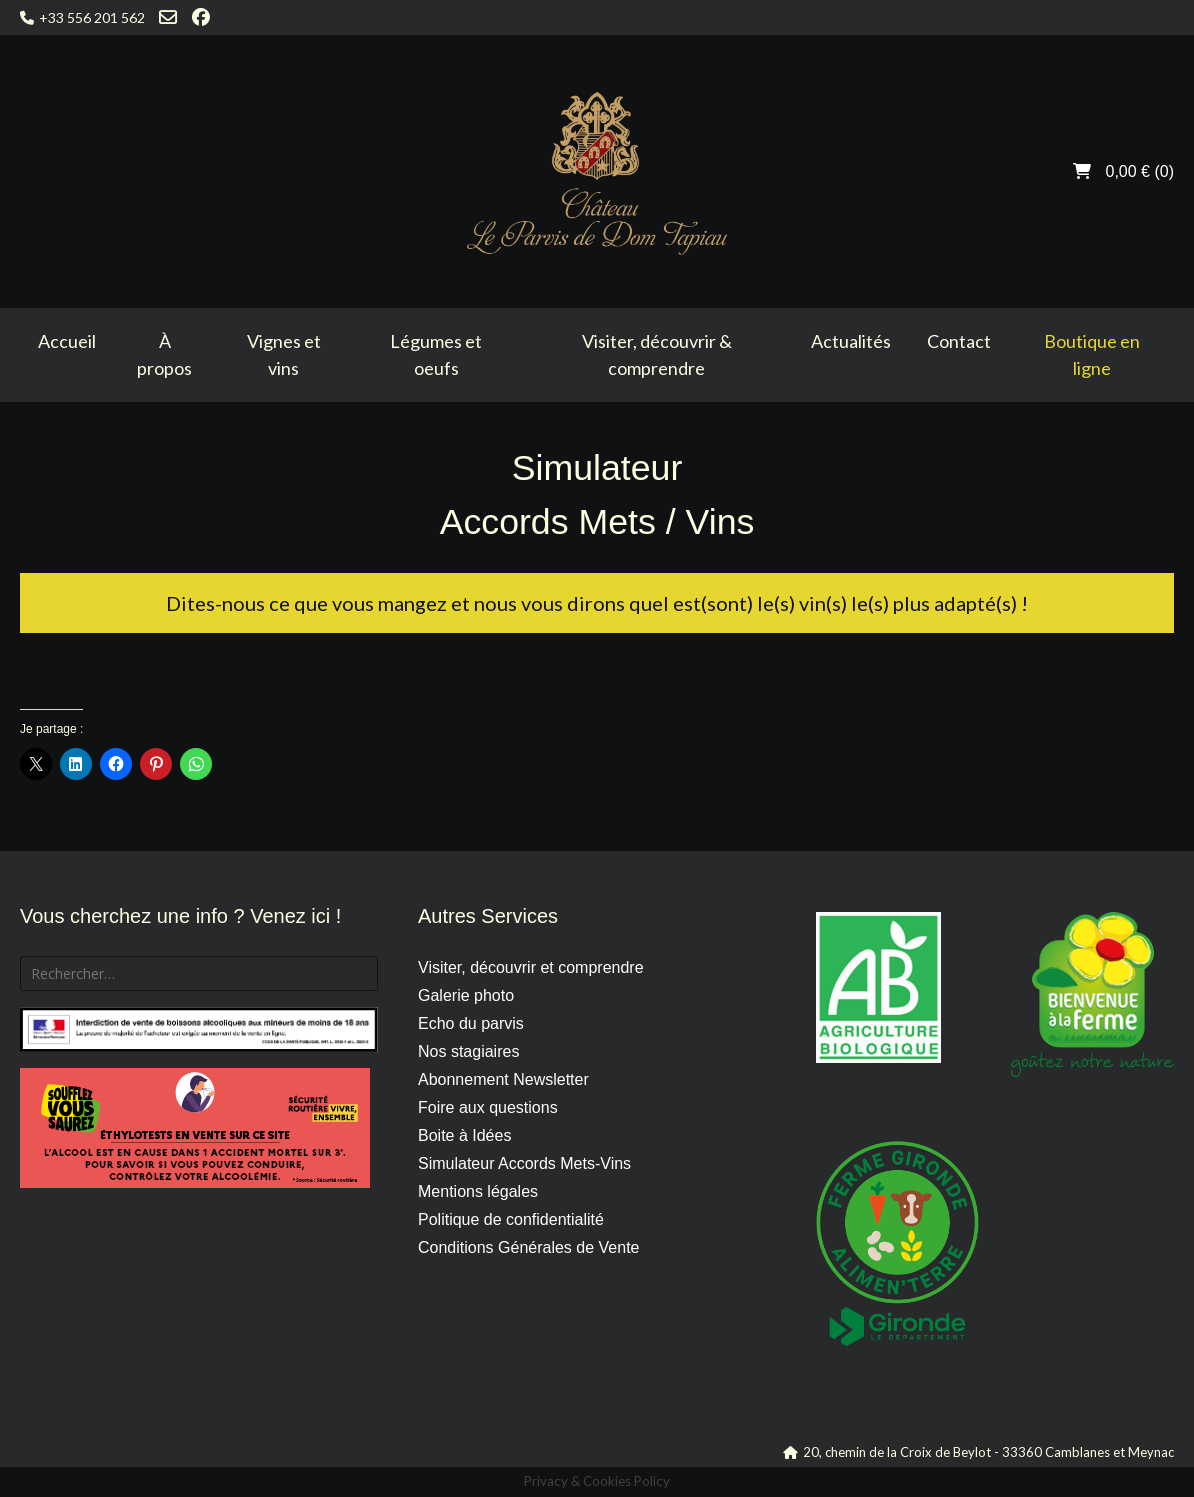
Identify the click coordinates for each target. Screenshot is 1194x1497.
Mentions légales (478, 1191)
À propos (164, 354)
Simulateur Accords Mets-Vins (524, 1163)
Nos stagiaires (468, 1051)
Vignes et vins (284, 354)
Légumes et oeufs (436, 354)
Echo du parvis (471, 1023)
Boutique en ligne (1092, 354)
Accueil (67, 341)
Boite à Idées (464, 1135)
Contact (959, 341)
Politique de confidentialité (511, 1219)
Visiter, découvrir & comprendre (657, 354)
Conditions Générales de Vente (528, 1247)
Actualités (851, 341)
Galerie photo (466, 995)
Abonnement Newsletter (503, 1079)
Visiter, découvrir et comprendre (531, 967)
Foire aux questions (488, 1107)
